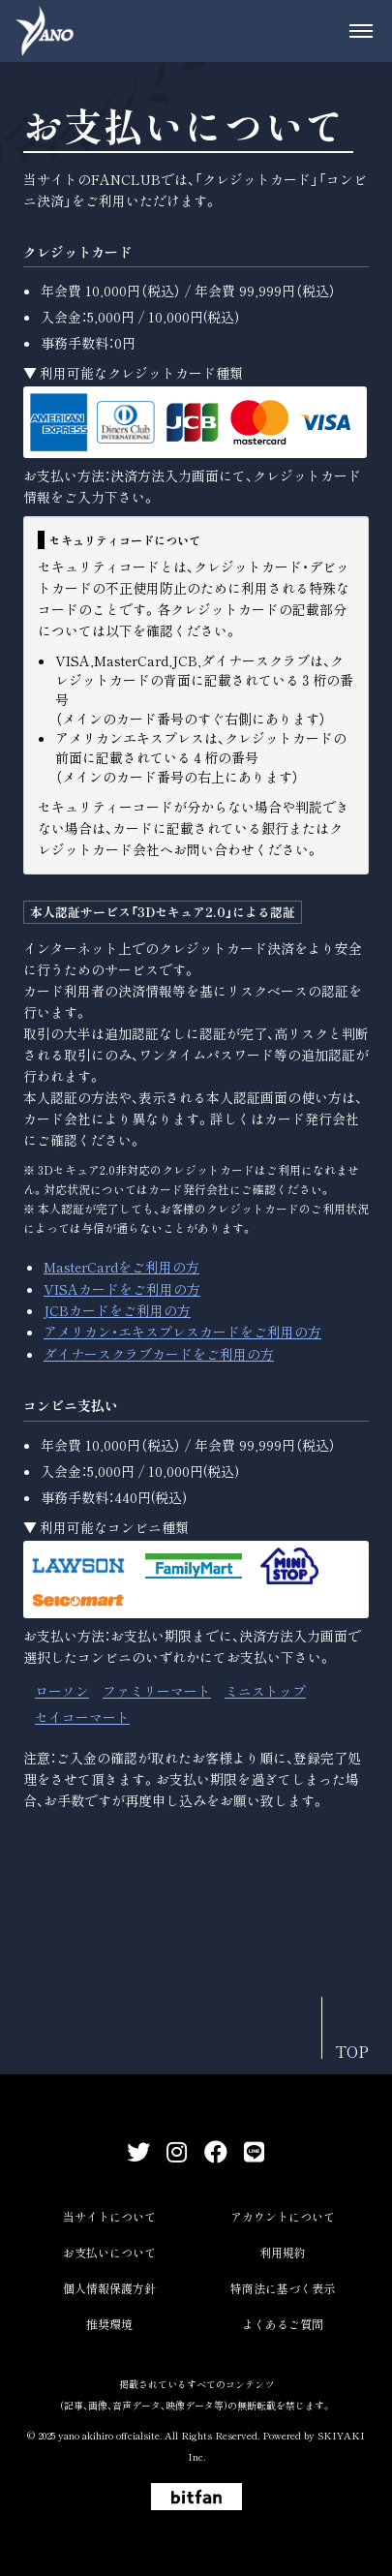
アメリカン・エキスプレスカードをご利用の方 (182, 1331)
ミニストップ (265, 1691)
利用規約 (282, 2252)
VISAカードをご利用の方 (122, 1289)
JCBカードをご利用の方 (117, 1310)
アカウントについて (282, 2216)
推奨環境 (109, 2323)
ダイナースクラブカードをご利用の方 (159, 1354)
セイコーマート (82, 1717)
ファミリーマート (157, 1691)
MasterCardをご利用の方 (121, 1266)
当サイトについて (109, 2216)
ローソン (62, 1691)
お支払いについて (109, 2252)
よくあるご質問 (282, 2323)
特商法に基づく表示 (282, 2288)
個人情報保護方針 (109, 2288)
